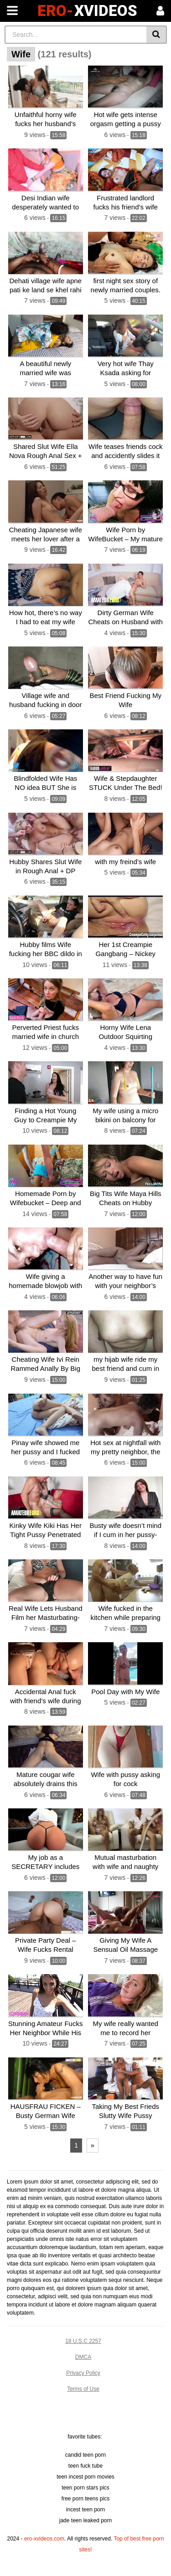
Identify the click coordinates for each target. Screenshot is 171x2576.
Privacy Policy (83, 2373)
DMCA (83, 2357)
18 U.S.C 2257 (83, 2341)
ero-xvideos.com (44, 2538)
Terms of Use (83, 2389)
